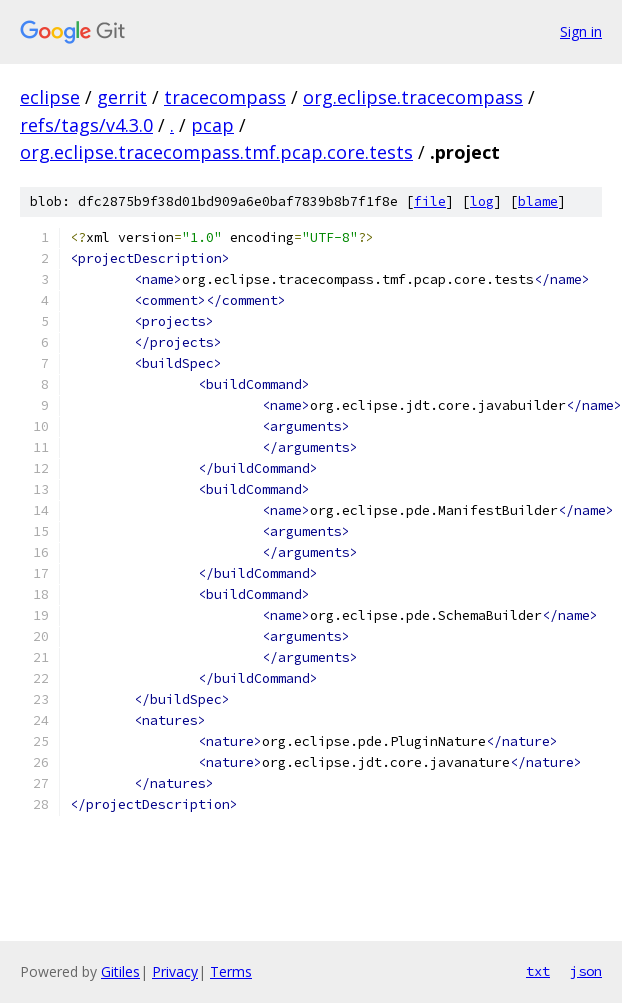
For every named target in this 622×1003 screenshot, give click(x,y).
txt (538, 971)
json (586, 971)
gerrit (122, 97)
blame (538, 201)
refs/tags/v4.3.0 (86, 125)
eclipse (50, 97)
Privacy (175, 971)
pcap (212, 125)
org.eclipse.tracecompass (413, 97)
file (430, 201)
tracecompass (225, 97)
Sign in (581, 31)
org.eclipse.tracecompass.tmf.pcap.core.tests (216, 152)
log (482, 201)
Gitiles (120, 971)
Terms (231, 971)
